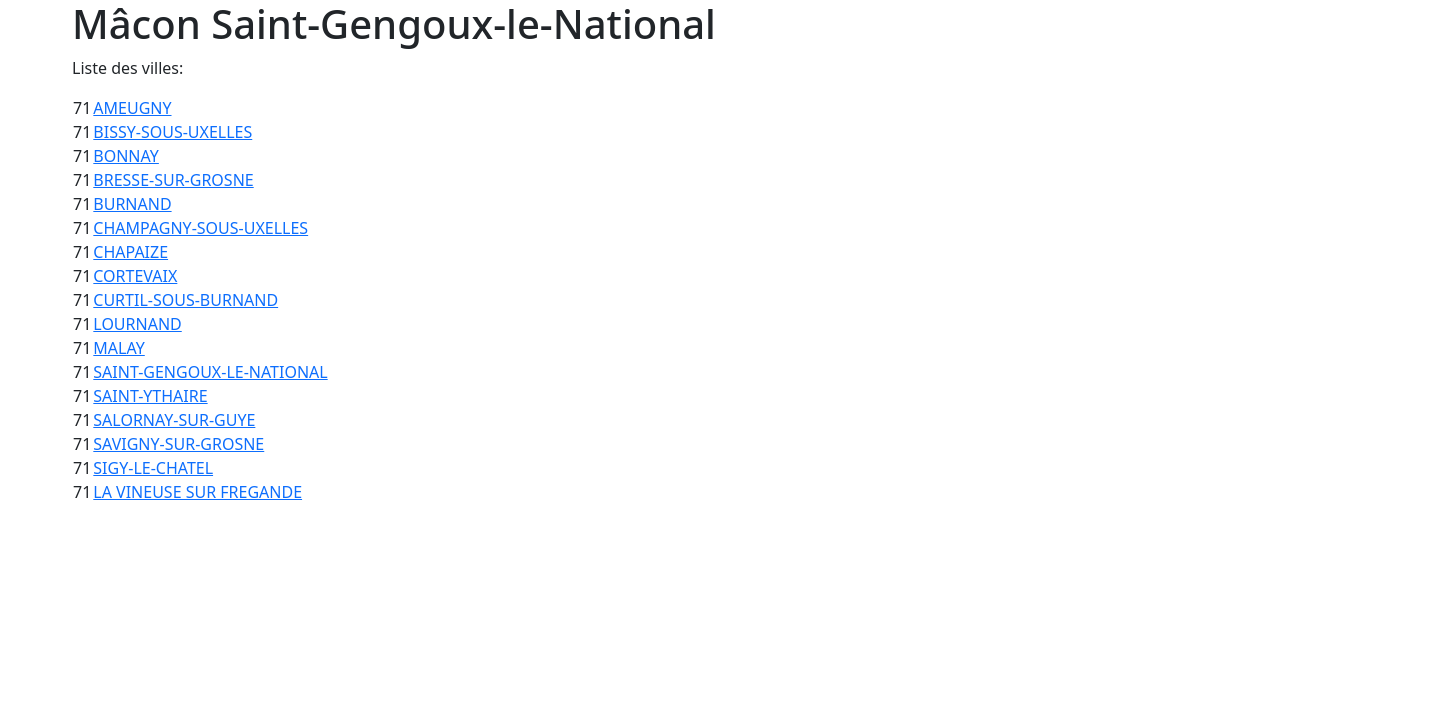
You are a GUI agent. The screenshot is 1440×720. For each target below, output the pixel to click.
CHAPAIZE (130, 252)
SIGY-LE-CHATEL (153, 468)
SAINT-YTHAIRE (150, 396)
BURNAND (132, 204)
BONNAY (126, 156)
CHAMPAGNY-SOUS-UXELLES (200, 228)
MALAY (118, 348)
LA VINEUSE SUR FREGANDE (197, 492)
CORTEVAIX (135, 276)
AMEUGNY (132, 108)
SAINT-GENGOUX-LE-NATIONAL (210, 372)
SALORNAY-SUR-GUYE (174, 420)
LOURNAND (137, 324)
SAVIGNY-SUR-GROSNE (178, 444)
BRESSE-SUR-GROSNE (173, 180)
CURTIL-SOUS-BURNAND (185, 300)
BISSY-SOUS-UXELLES (172, 132)
